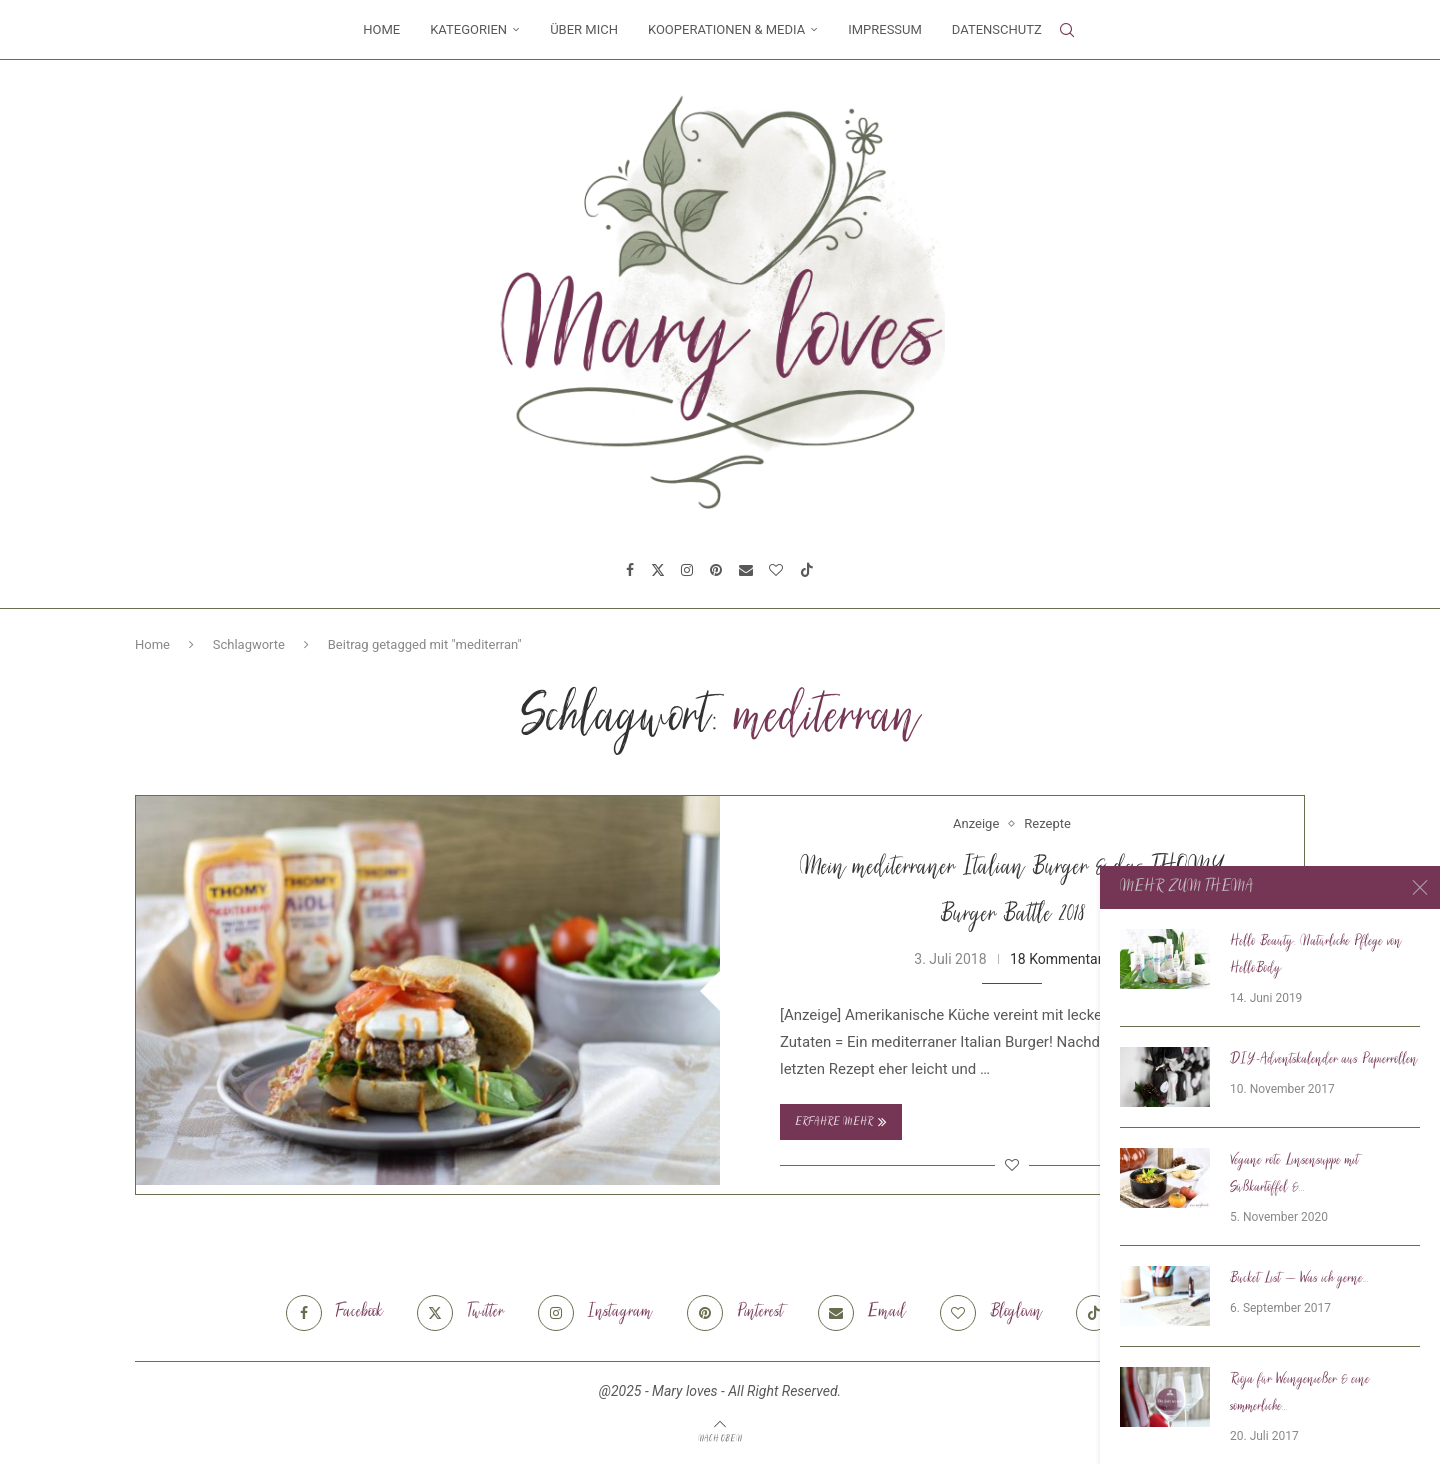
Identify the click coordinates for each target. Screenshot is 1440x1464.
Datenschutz (997, 29)
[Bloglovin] (776, 570)
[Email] (746, 570)
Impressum (885, 29)
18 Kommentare (1060, 959)
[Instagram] (687, 570)
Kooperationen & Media (726, 29)
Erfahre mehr (841, 1122)
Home (381, 29)
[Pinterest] (716, 570)
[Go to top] (720, 1438)
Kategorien (468, 29)
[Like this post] (1012, 1165)
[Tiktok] (807, 570)
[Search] (1067, 30)
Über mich (584, 29)
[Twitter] (658, 570)
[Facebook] (630, 570)
